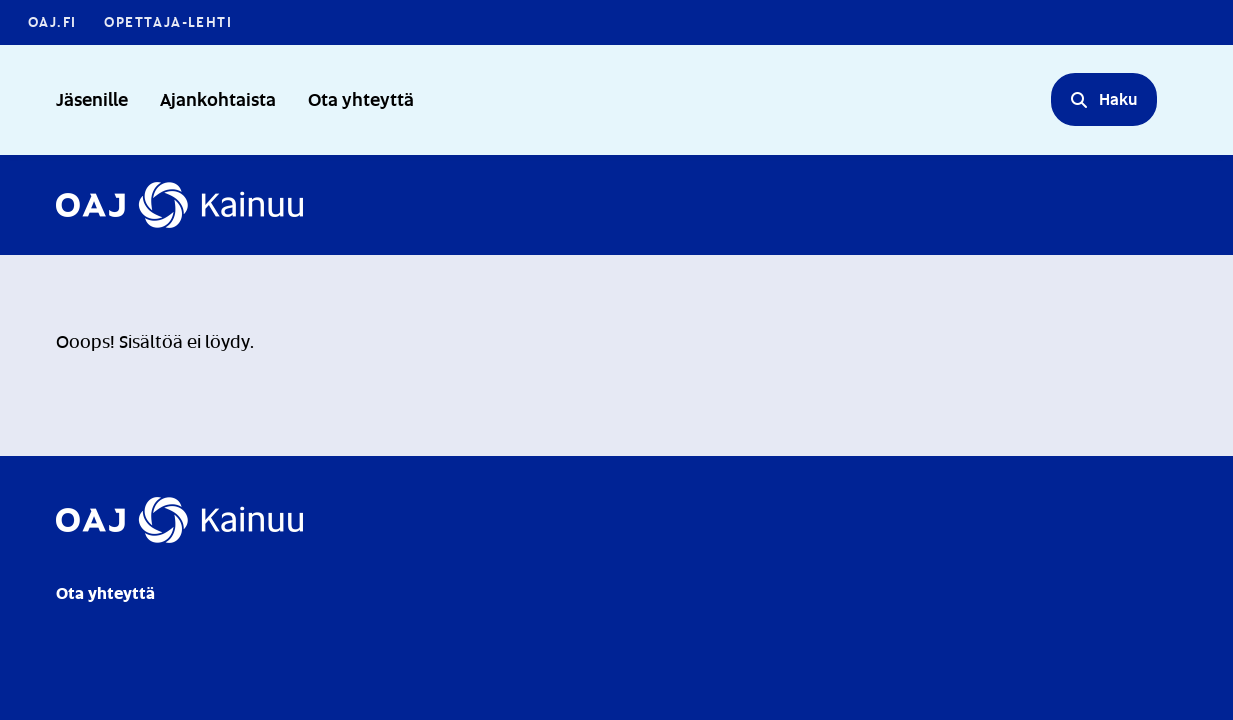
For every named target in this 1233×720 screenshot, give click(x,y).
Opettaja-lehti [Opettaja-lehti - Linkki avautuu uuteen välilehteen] (168, 21)
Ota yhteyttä (361, 98)
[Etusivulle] (179, 205)
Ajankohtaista (218, 98)
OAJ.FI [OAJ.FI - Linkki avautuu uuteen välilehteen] (52, 21)
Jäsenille (92, 98)
